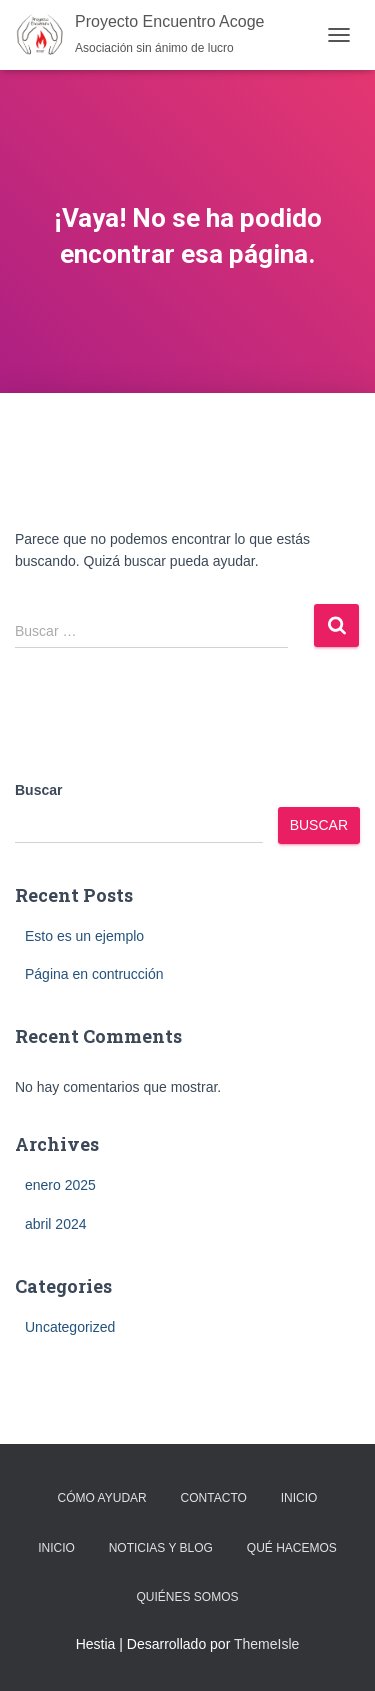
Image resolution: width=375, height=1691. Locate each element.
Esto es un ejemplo (84, 936)
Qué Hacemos (292, 1548)
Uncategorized (70, 1327)
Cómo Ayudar (102, 1498)
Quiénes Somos (187, 1597)
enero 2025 (60, 1185)
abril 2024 (56, 1224)
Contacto (214, 1498)
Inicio (299, 1498)
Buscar (38, 790)
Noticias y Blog (161, 1548)
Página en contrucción (94, 974)
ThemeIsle (266, 1644)
